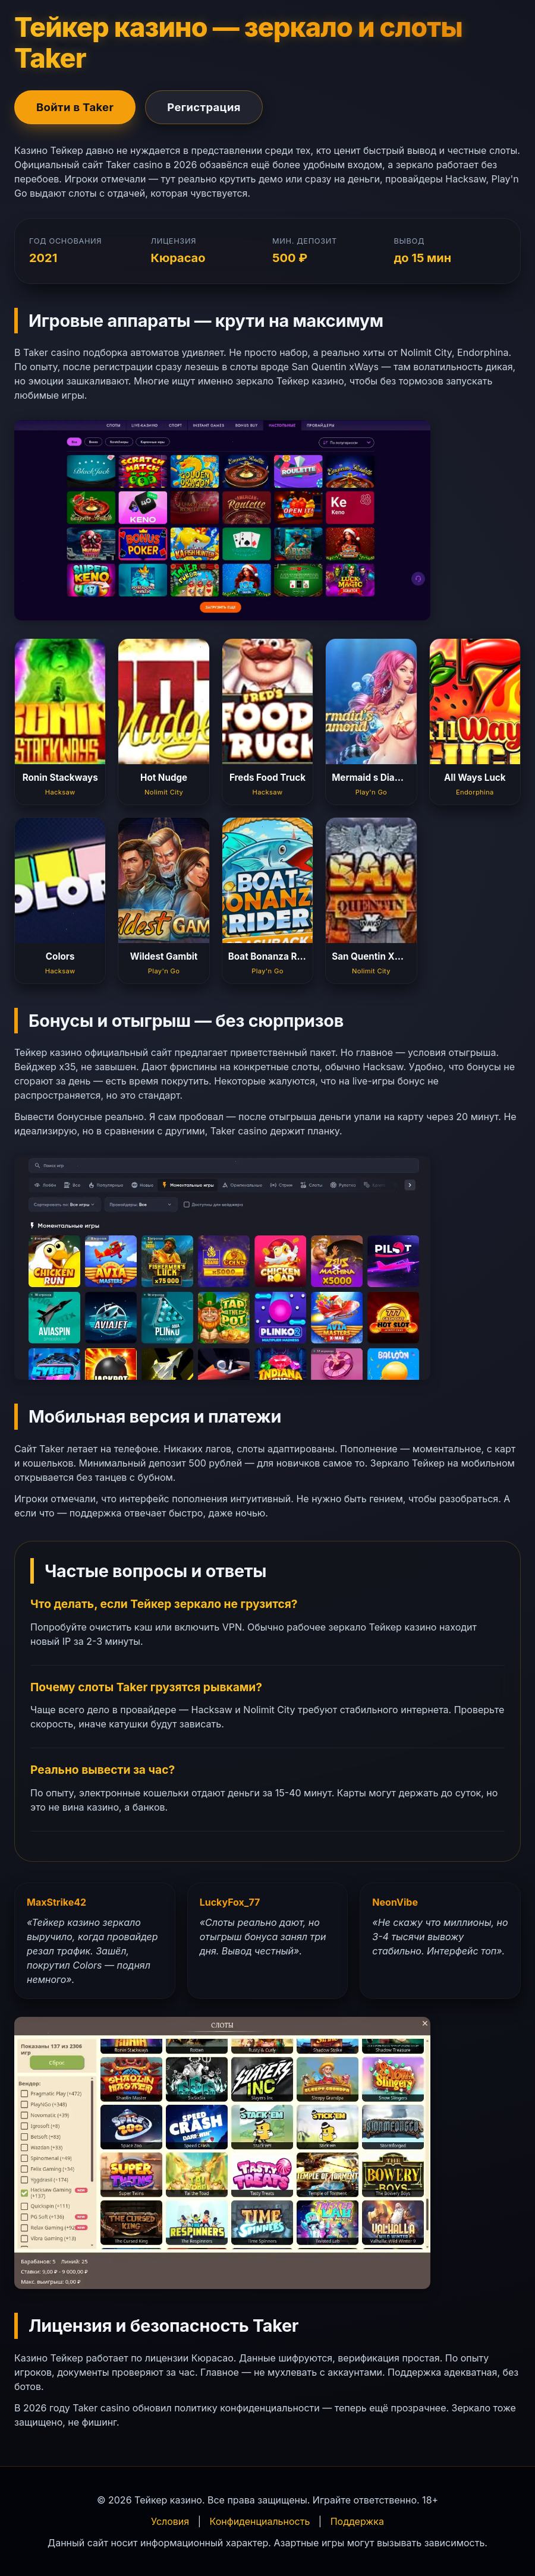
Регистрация (204, 106)
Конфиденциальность (260, 2521)
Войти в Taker (75, 106)
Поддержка (357, 2521)
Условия (170, 2521)
